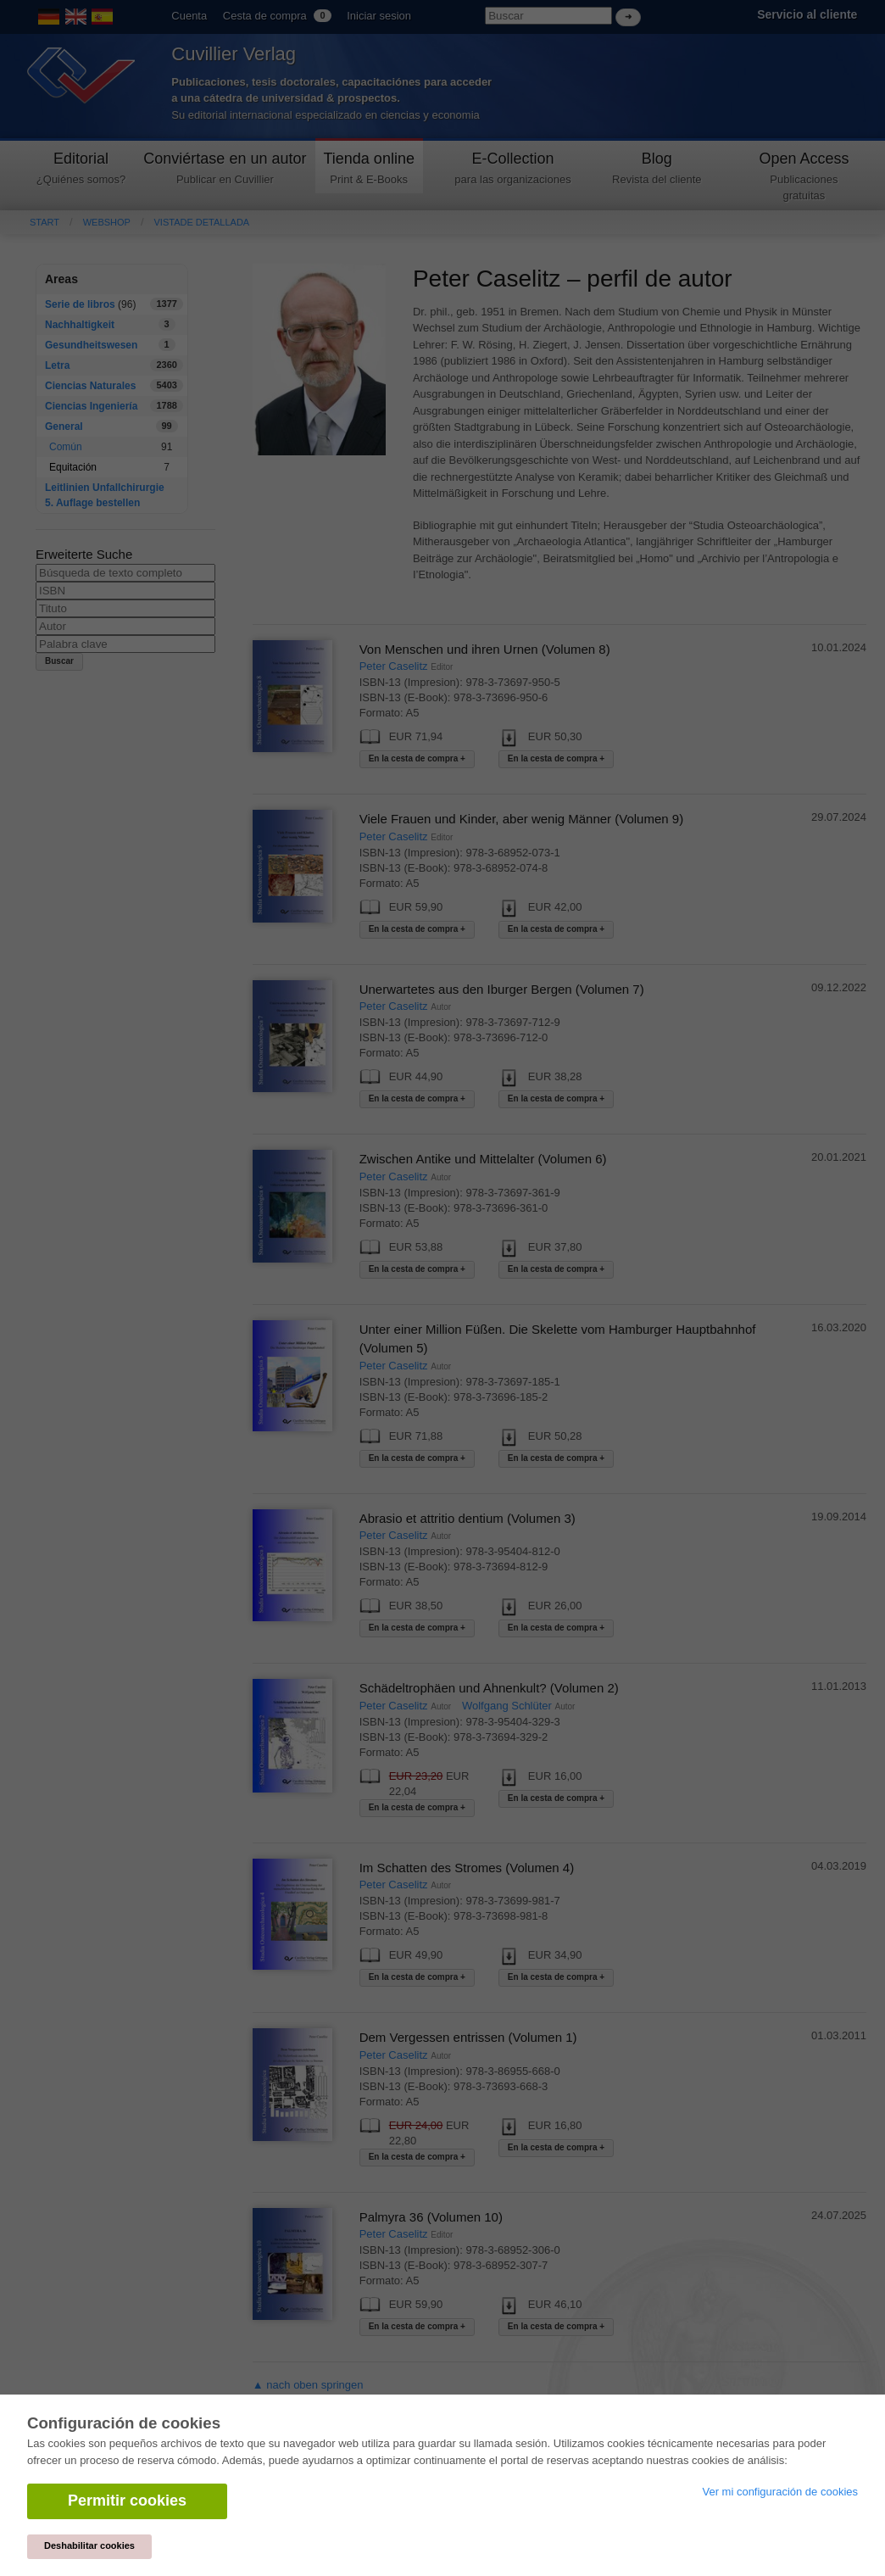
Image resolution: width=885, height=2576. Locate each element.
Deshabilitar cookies (89, 2545)
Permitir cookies (127, 2500)
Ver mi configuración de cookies (780, 2491)
